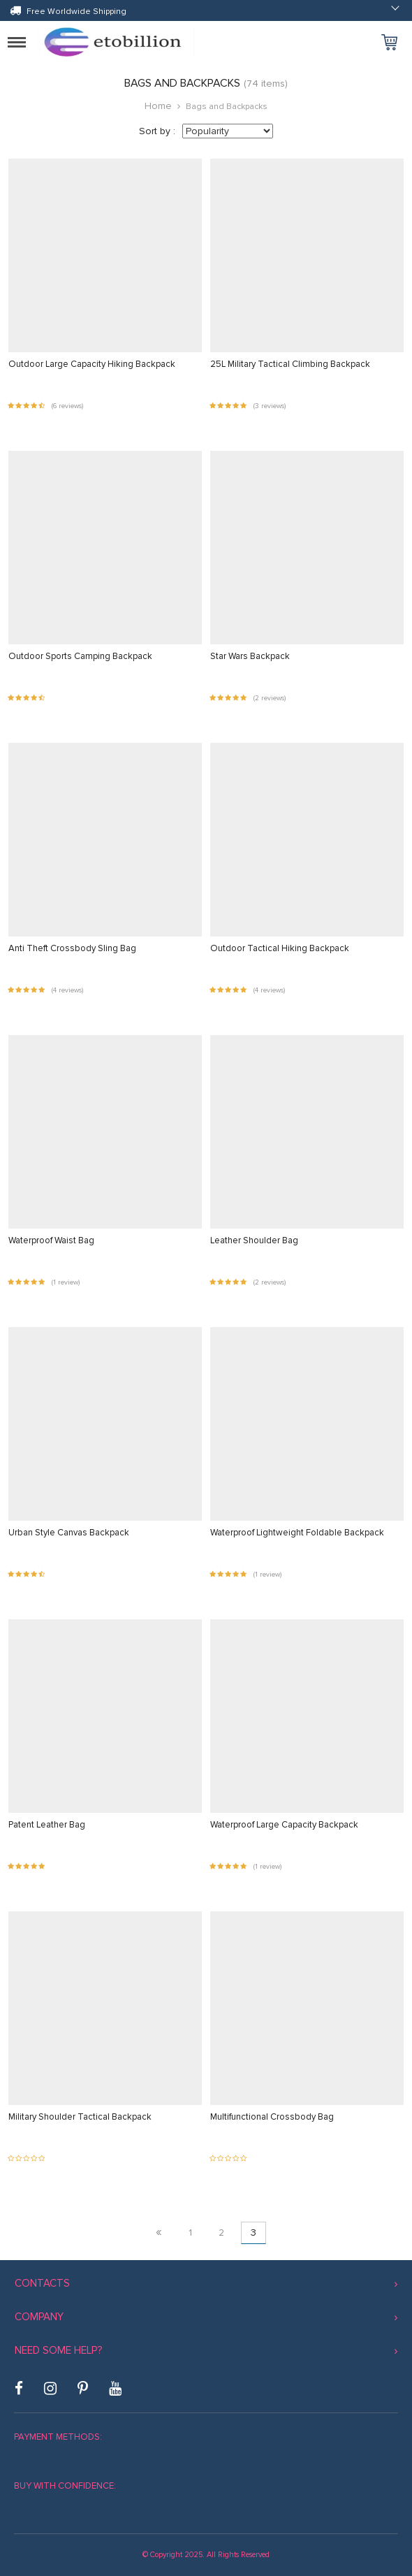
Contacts (42, 2283)
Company (39, 2316)
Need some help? (58, 2350)
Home (158, 106)
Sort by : (157, 131)
